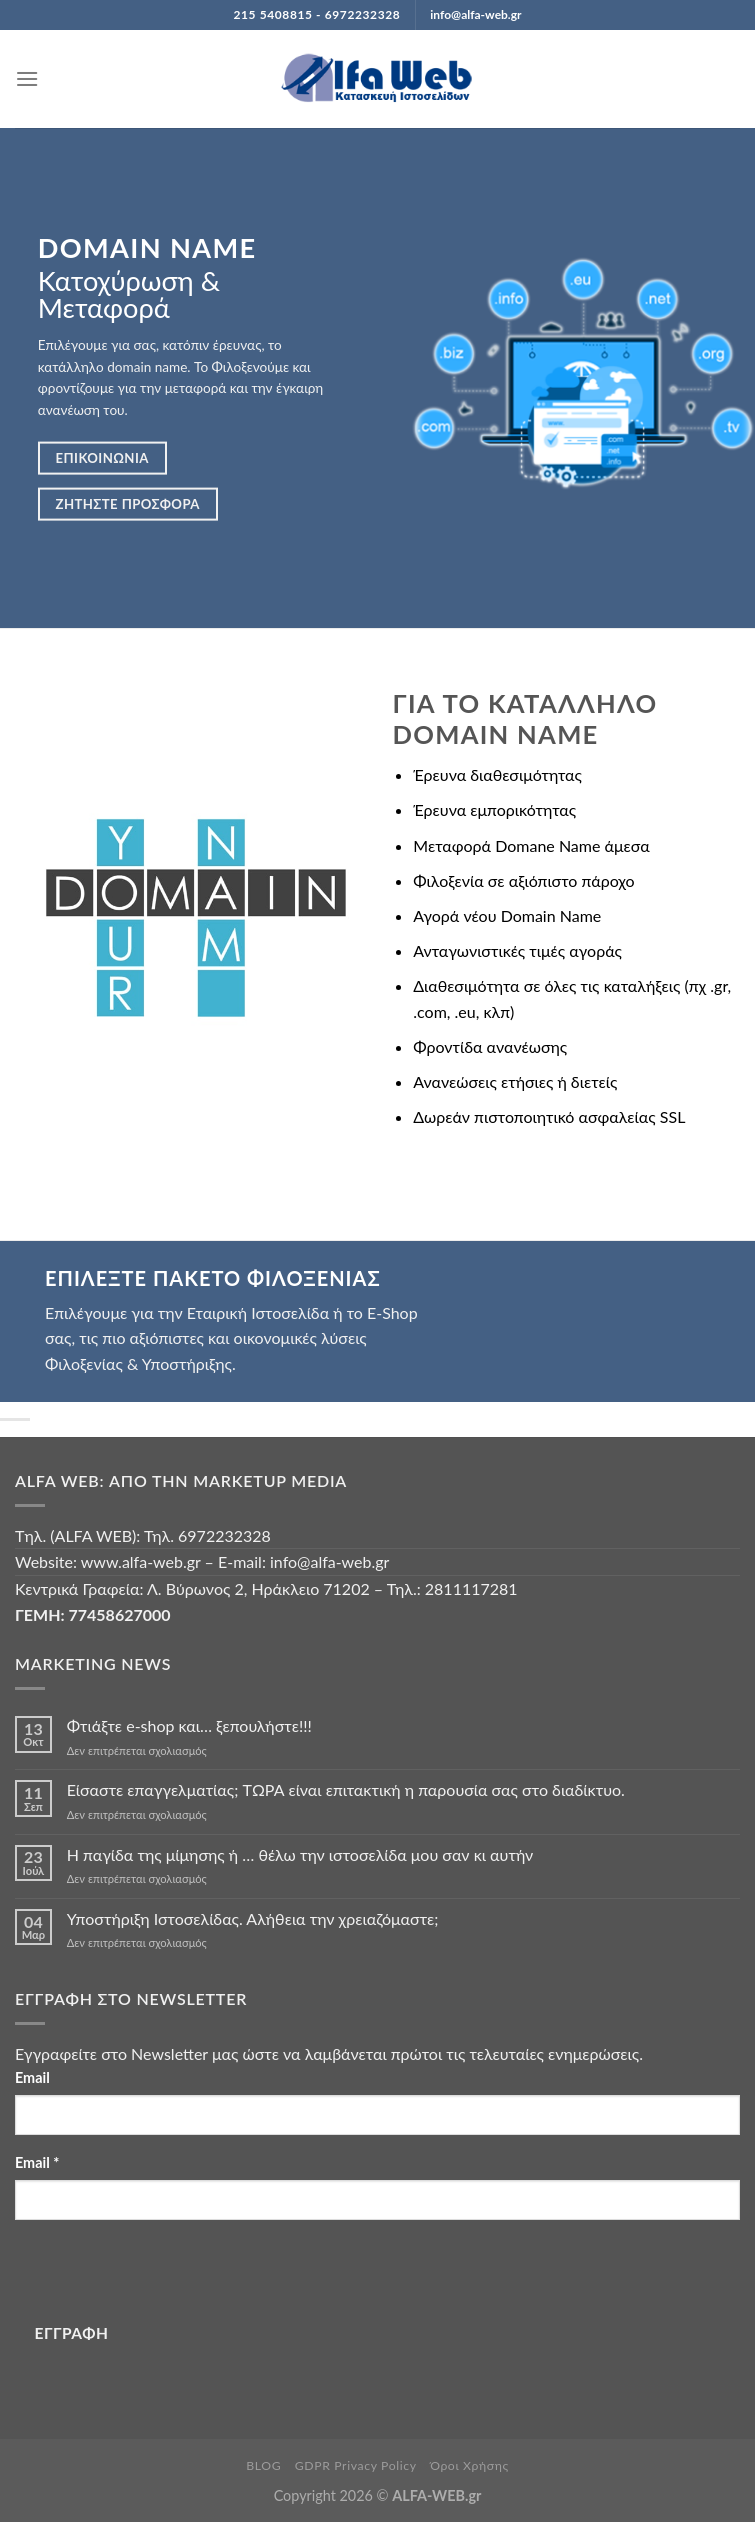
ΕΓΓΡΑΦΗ (72, 2333)
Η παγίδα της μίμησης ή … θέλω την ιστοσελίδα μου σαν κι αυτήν (300, 1854)
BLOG (263, 2465)
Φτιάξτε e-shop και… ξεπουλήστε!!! (189, 1725)
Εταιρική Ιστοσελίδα (258, 1312)
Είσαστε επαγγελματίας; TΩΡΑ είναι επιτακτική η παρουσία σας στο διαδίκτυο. (346, 1789)
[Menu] (27, 78)
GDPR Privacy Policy (356, 2465)
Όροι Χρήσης (469, 2465)
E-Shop (392, 1312)
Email (32, 2077)
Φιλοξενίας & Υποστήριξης (138, 1363)
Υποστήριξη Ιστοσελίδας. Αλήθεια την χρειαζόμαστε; (253, 1918)
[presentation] (167, 2275)
